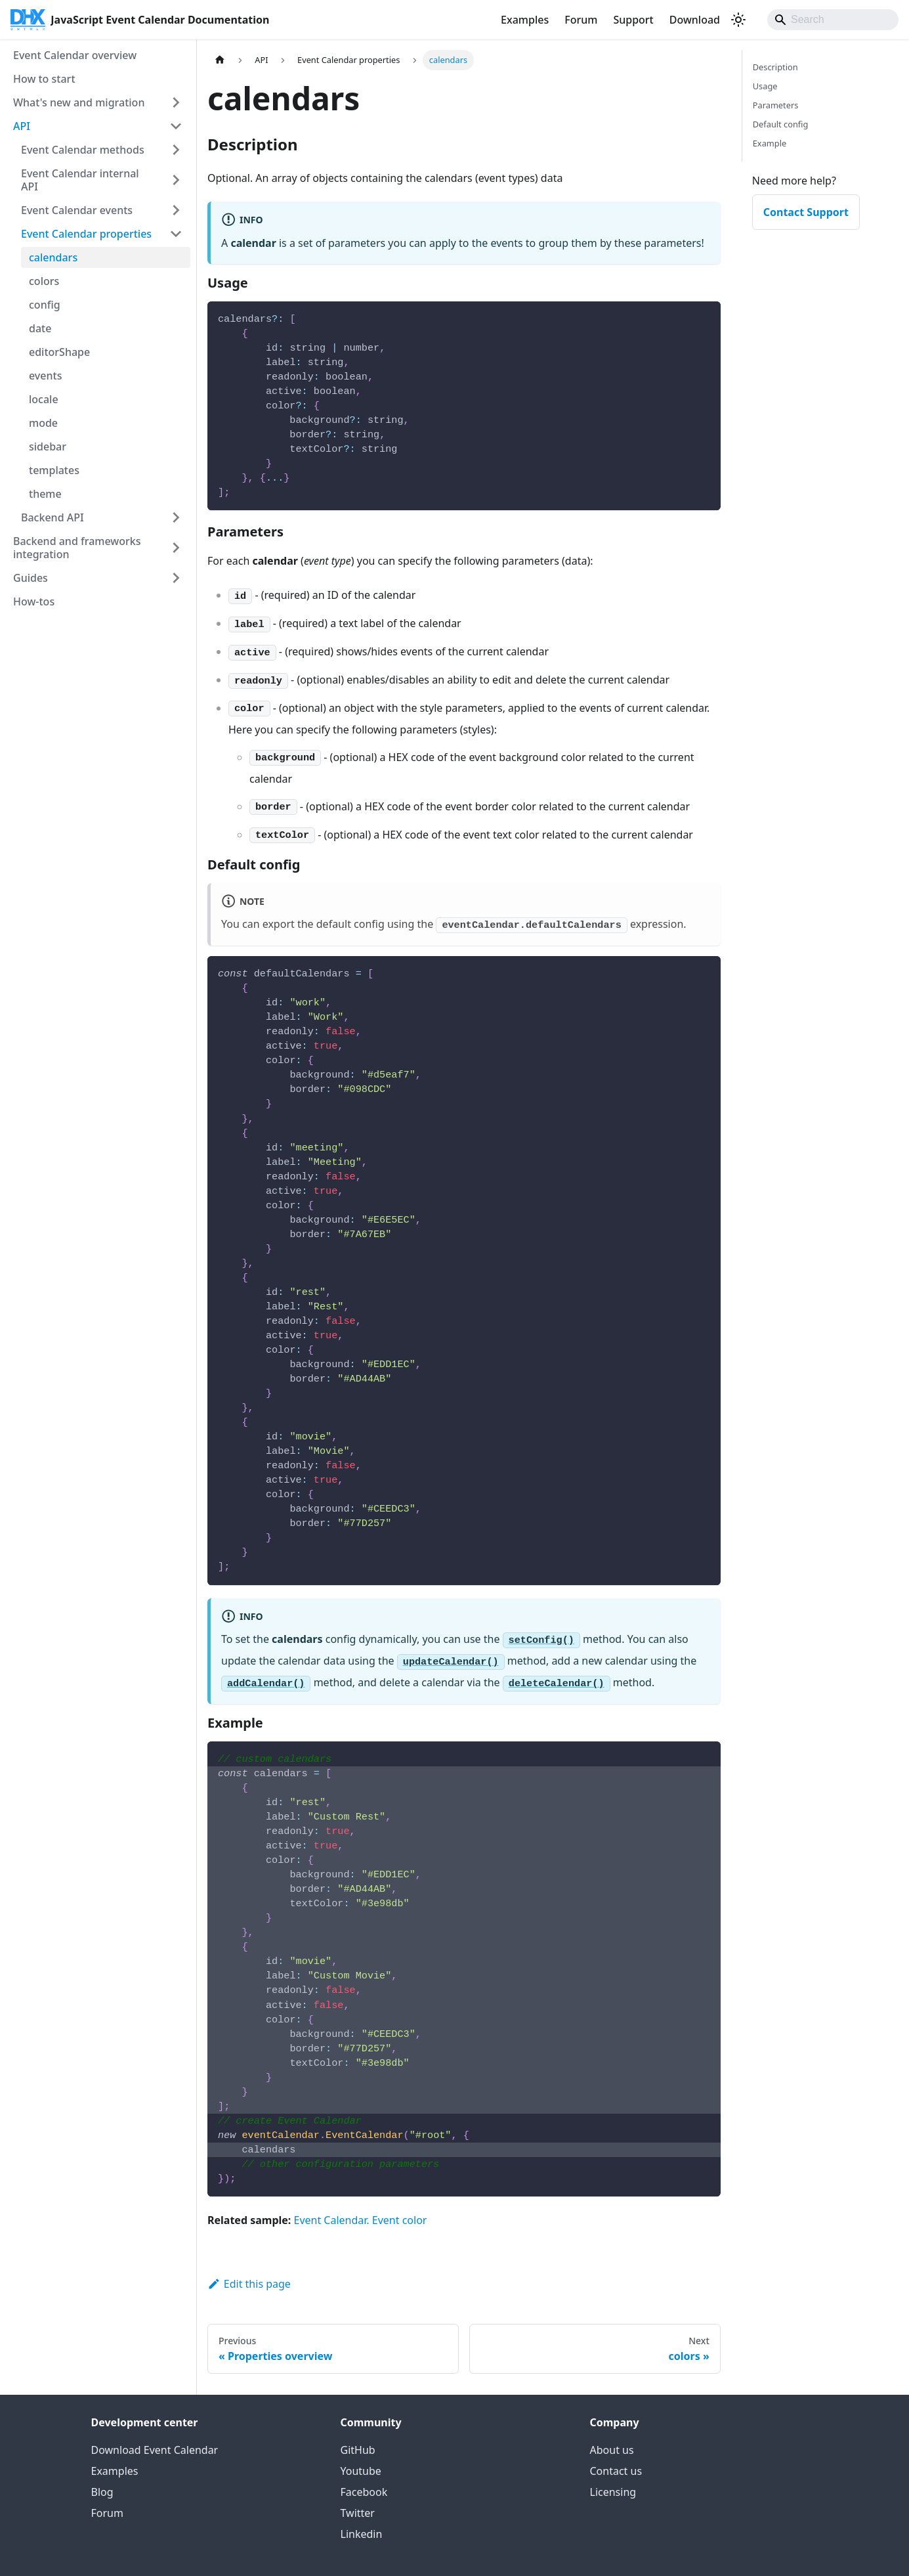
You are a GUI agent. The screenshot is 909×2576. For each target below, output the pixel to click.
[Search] (832, 19)
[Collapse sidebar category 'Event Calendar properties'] (175, 233)
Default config (781, 124)
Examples (525, 19)
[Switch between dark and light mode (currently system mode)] (738, 19)
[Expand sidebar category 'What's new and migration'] (175, 102)
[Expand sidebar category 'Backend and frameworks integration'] (175, 548)
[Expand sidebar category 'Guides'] (175, 577)
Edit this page (249, 2284)
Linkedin (362, 2534)
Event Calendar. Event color (360, 2220)
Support (633, 19)
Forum (580, 19)
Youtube (361, 2471)
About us (612, 2450)
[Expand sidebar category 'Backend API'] (175, 517)
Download (694, 19)
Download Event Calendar (155, 2450)
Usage (765, 86)
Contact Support (806, 212)
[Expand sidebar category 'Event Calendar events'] (175, 210)
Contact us (616, 2471)
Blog (102, 2492)
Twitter (358, 2513)
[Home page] (219, 60)
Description (775, 67)
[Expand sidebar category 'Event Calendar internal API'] (175, 180)
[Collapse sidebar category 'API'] (175, 126)
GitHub (358, 2450)
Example (769, 143)
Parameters (776, 105)
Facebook (364, 2492)
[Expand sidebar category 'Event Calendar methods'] (175, 149)
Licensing (613, 2492)
